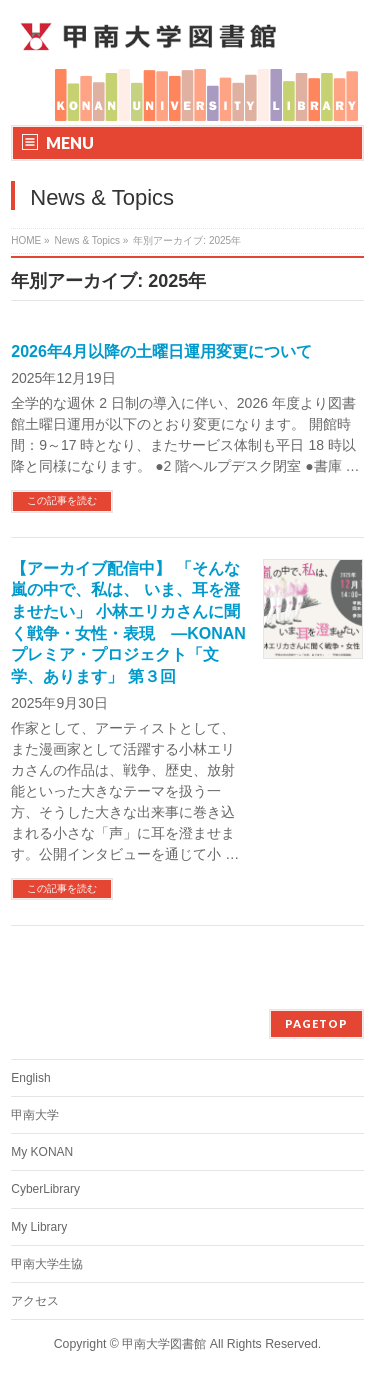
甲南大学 (35, 1115)
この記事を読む (62, 500)
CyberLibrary (45, 1189)
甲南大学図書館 (164, 1344)
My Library (39, 1227)
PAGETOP (316, 1023)
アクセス (35, 1301)
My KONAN (42, 1152)
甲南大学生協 (47, 1264)
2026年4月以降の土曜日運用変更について (161, 351)
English (30, 1078)
